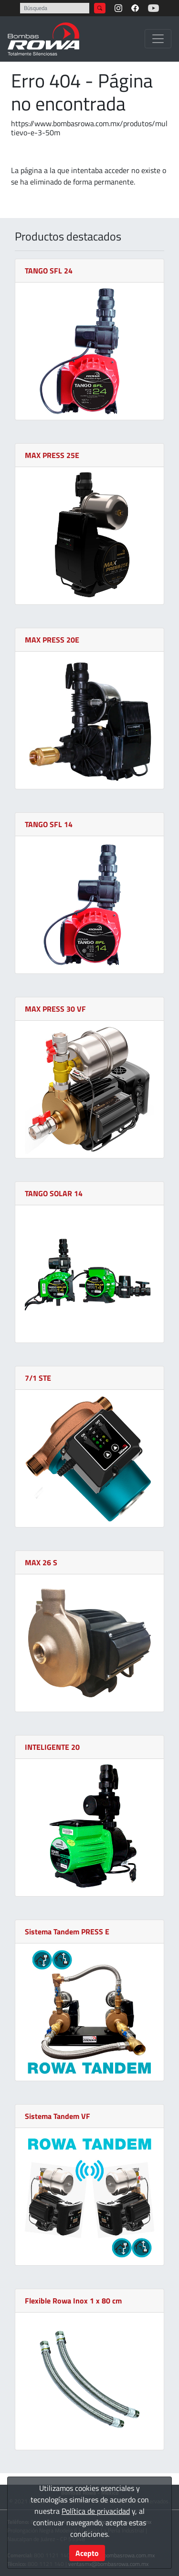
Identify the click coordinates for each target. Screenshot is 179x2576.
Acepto (87, 2553)
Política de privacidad (96, 2511)
